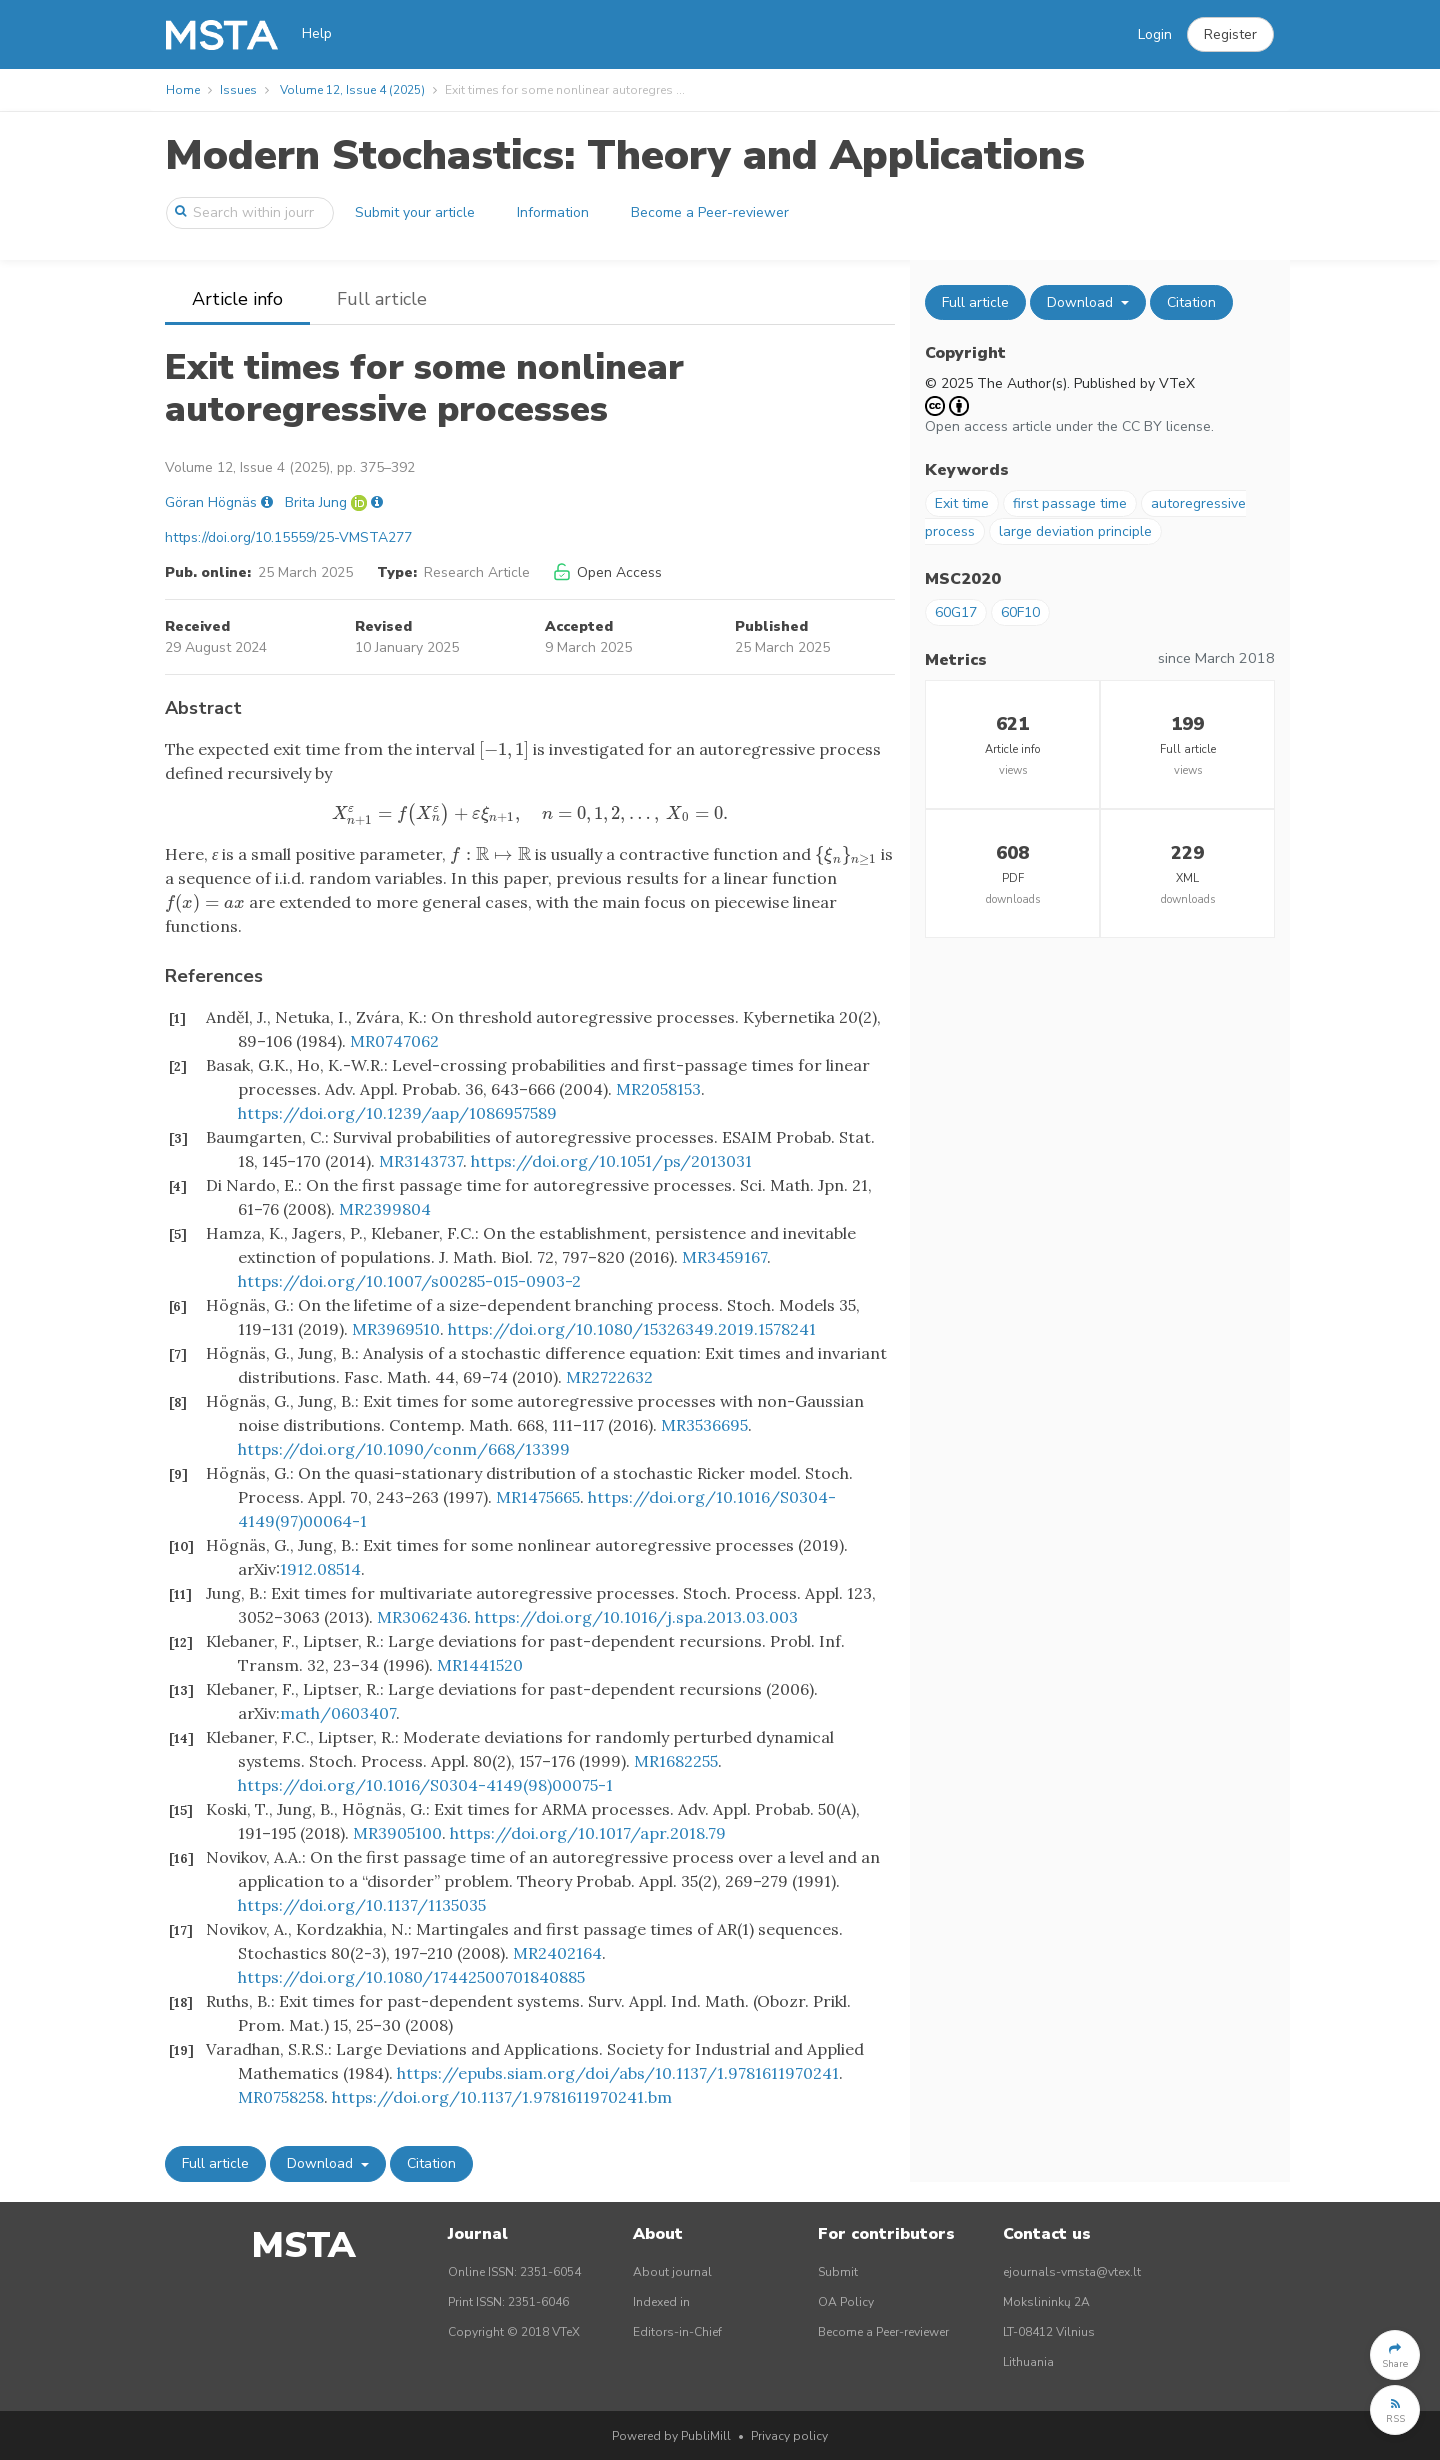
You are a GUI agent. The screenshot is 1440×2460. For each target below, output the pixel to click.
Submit (838, 2272)
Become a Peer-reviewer (710, 212)
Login (1155, 34)
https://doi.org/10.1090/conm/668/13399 (404, 1449)
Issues (238, 90)
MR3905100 (397, 1833)
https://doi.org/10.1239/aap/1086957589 (397, 1113)
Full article (382, 299)
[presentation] (504, 749)
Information (553, 212)
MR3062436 (422, 1617)
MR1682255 (676, 1761)
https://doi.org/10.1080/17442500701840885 (411, 1977)
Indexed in (661, 2302)
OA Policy (846, 2302)
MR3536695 (704, 1425)
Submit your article (415, 212)
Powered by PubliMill (671, 2436)
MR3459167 (724, 1257)
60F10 (1020, 612)
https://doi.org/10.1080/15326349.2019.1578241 (632, 1329)
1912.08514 (320, 1569)
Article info (237, 299)
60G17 (956, 612)
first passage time (1070, 503)
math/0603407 (338, 1713)
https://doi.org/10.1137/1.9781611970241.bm (502, 2097)
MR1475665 (538, 1497)
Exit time (962, 503)
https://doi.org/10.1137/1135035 (362, 1905)
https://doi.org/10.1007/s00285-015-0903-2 (409, 1281)
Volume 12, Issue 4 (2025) (352, 90)
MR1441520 (480, 1665)
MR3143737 (421, 1161)
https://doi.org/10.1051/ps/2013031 (611, 1161)
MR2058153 (658, 1089)
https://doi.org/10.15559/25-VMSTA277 (288, 537)
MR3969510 (396, 1329)
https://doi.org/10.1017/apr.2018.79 (588, 1833)
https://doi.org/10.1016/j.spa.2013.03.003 (636, 1617)
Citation (431, 2163)
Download (322, 2163)
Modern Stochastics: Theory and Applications (625, 155)
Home (183, 90)
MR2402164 (557, 1953)
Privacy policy (789, 2436)
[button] (1230, 35)
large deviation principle (1075, 531)
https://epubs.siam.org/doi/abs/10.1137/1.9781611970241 (618, 2073)
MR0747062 (394, 1041)
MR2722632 (609, 1377)
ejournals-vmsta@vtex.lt (1072, 2272)
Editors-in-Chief (677, 2332)
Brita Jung (316, 502)
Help (317, 33)
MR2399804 (385, 1209)
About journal (672, 2272)
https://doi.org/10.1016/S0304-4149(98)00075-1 (425, 1785)
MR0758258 (281, 2097)
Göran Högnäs (211, 502)
